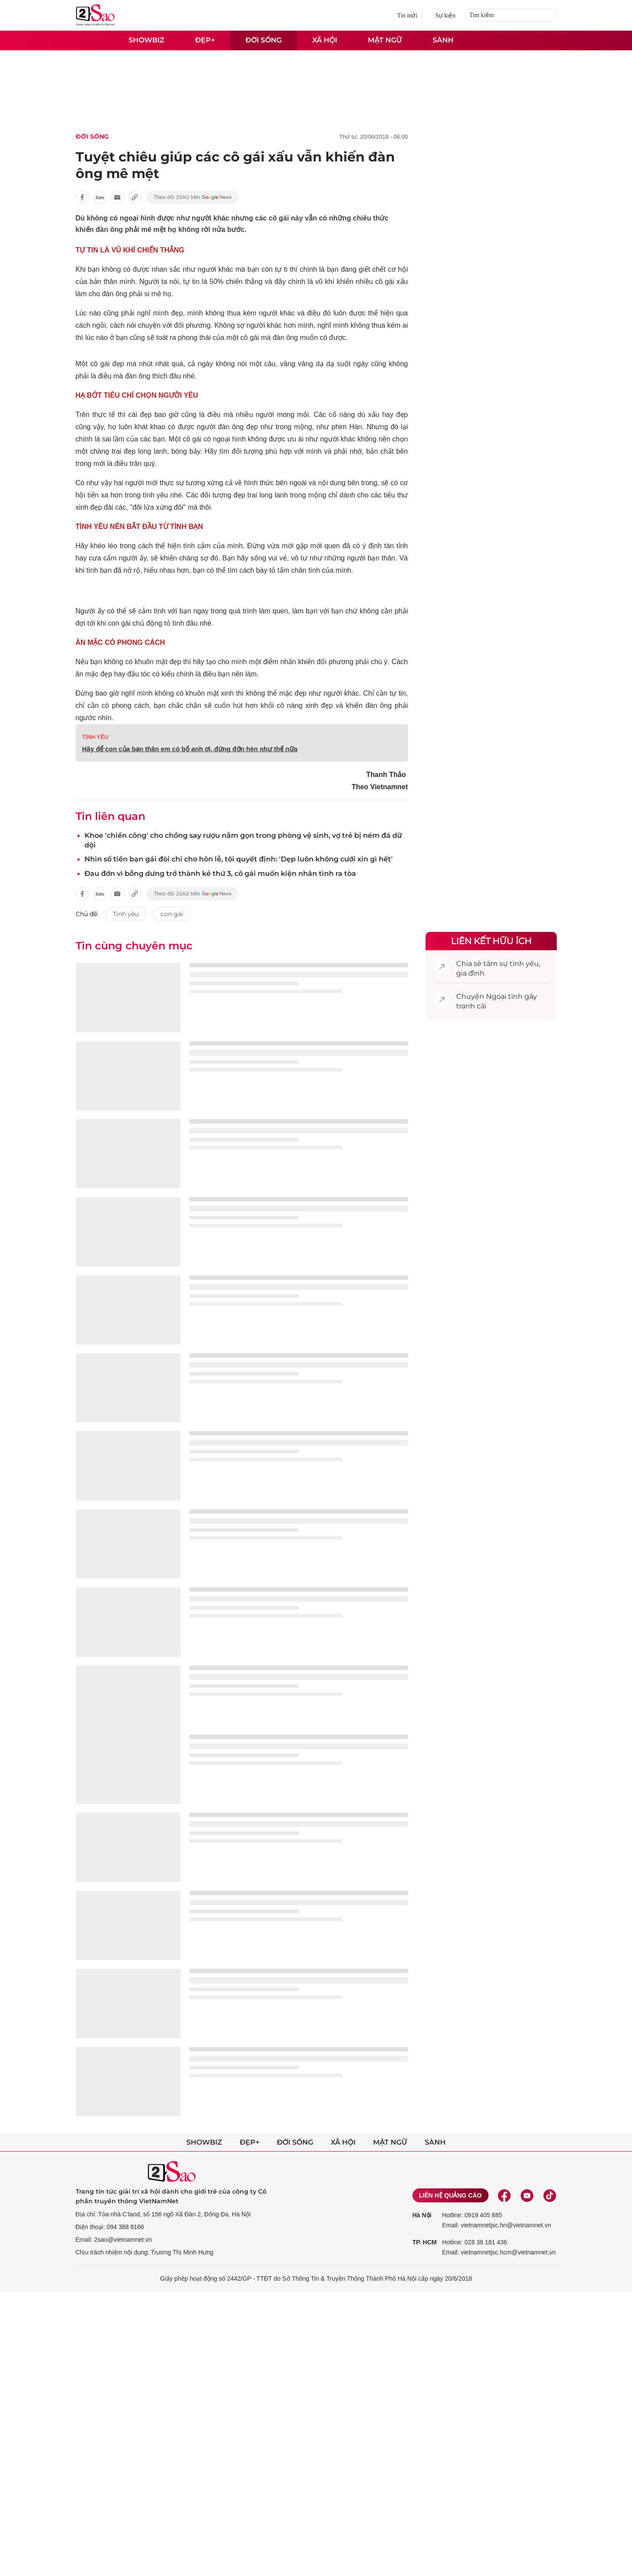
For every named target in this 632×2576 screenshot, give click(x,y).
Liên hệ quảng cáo (450, 2195)
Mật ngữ (385, 40)
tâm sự (495, 963)
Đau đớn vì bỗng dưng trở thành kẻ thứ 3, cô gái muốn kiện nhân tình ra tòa (220, 873)
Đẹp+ (205, 40)
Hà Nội (422, 2215)
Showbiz (146, 40)
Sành (443, 40)
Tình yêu (126, 914)
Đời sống (263, 40)
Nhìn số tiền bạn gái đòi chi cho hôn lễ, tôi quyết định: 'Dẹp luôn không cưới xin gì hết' (238, 859)
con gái (172, 914)
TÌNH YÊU (95, 737)
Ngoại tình (504, 996)
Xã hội (324, 40)
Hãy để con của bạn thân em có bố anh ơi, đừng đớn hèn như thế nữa (190, 748)
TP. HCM (424, 2242)
